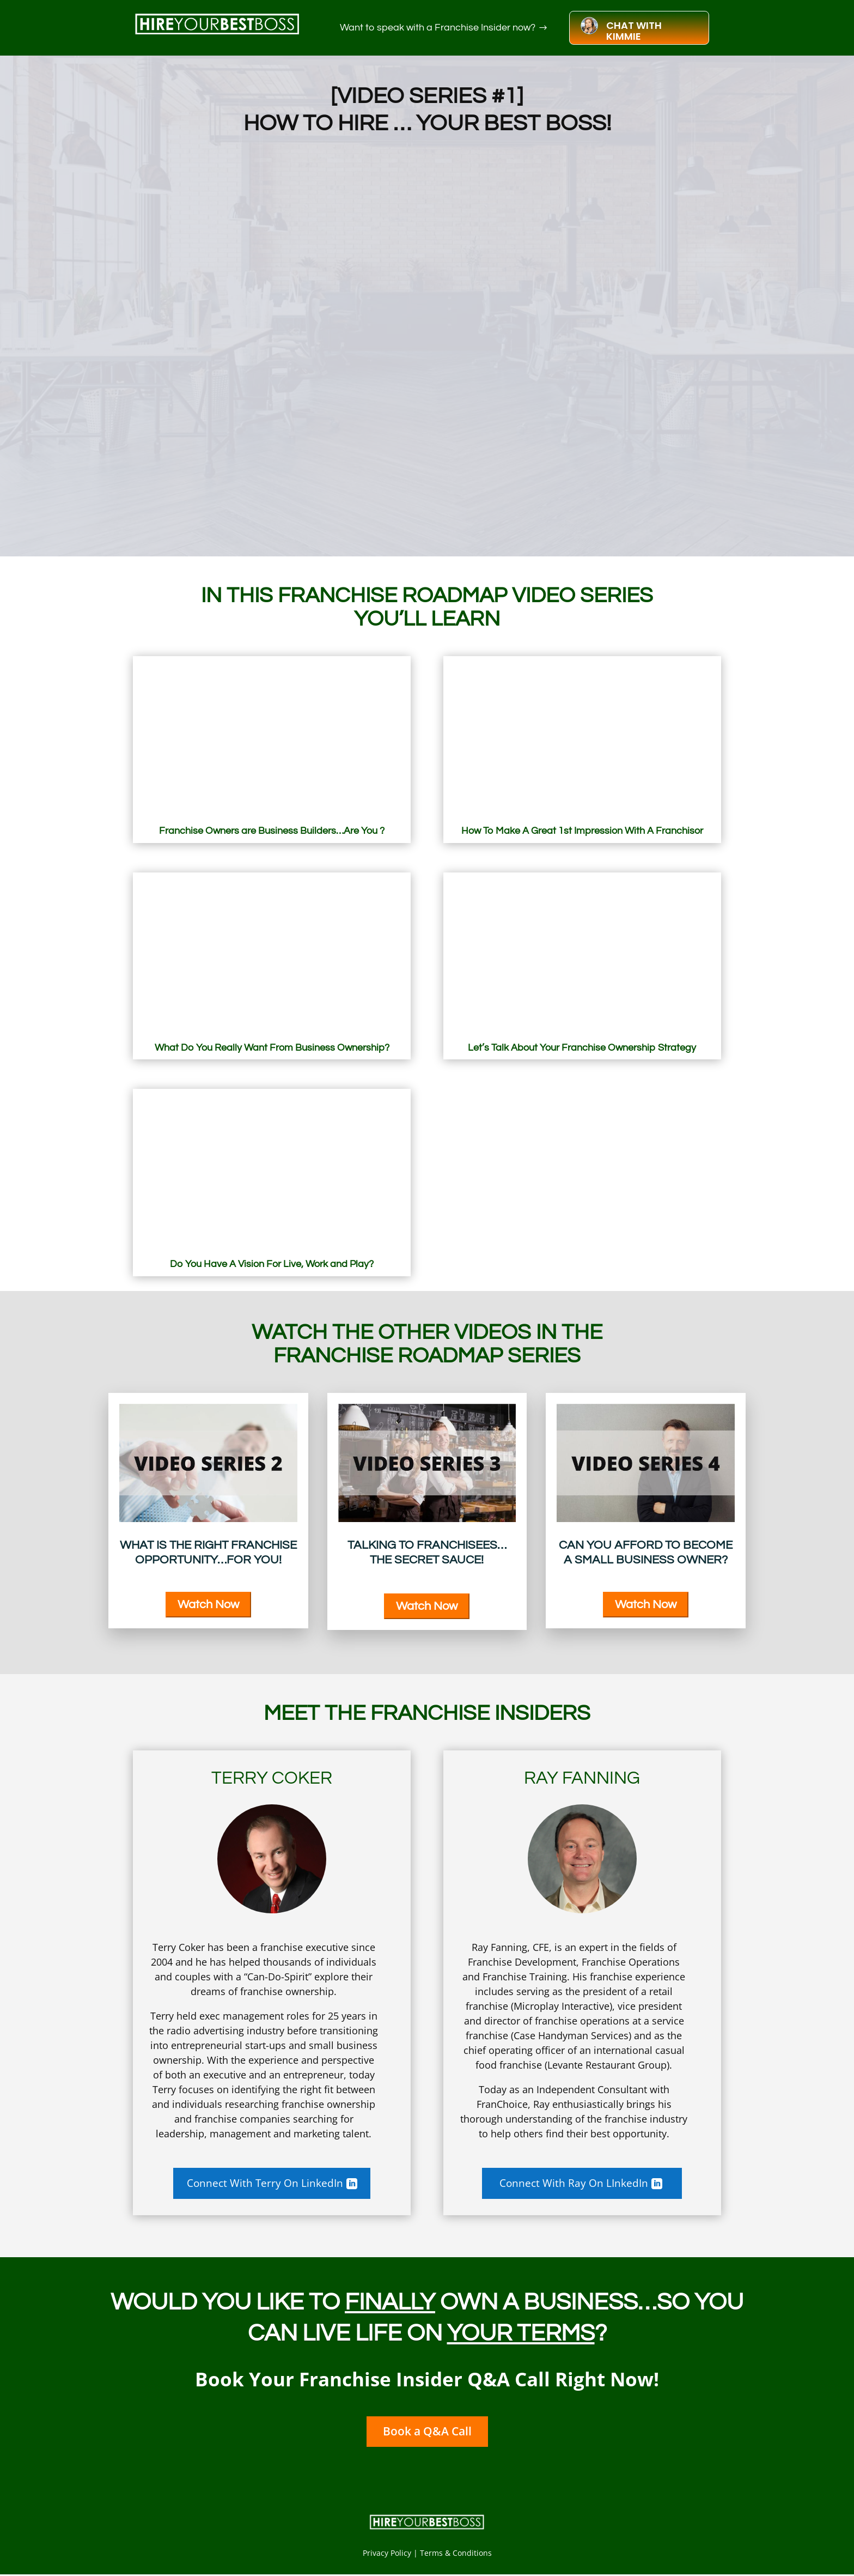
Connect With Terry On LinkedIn (264, 2183)
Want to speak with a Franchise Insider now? (437, 27)
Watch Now (208, 1604)
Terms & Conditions (456, 2554)
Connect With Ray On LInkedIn (574, 2183)
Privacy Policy (387, 2554)
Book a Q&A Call (427, 2433)
